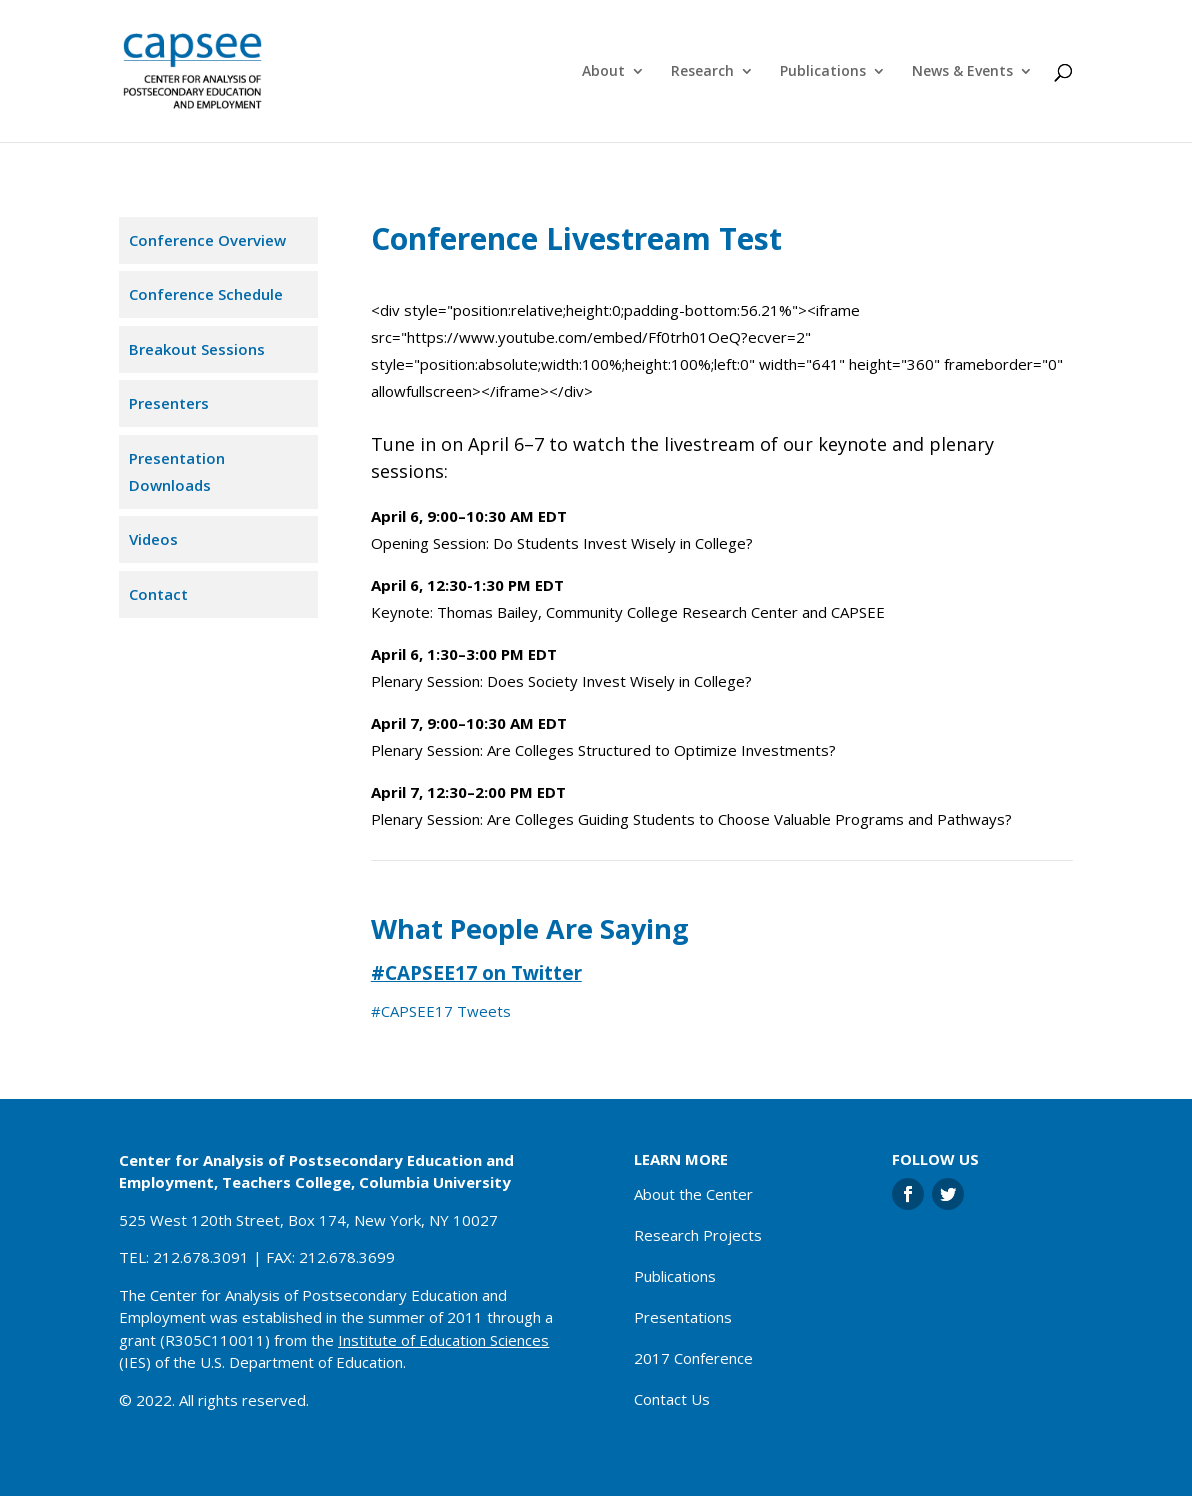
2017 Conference (693, 1358)
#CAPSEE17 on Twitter (476, 973)
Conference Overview (207, 240)
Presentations (683, 1317)
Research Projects (698, 1235)
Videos (153, 539)
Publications (823, 72)
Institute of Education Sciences (443, 1340)
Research (702, 72)
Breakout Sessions (197, 349)
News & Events (962, 72)
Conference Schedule (206, 294)
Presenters (169, 403)
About (603, 72)
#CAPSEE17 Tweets (441, 1011)
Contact (158, 594)
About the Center (693, 1194)
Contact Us (672, 1399)
